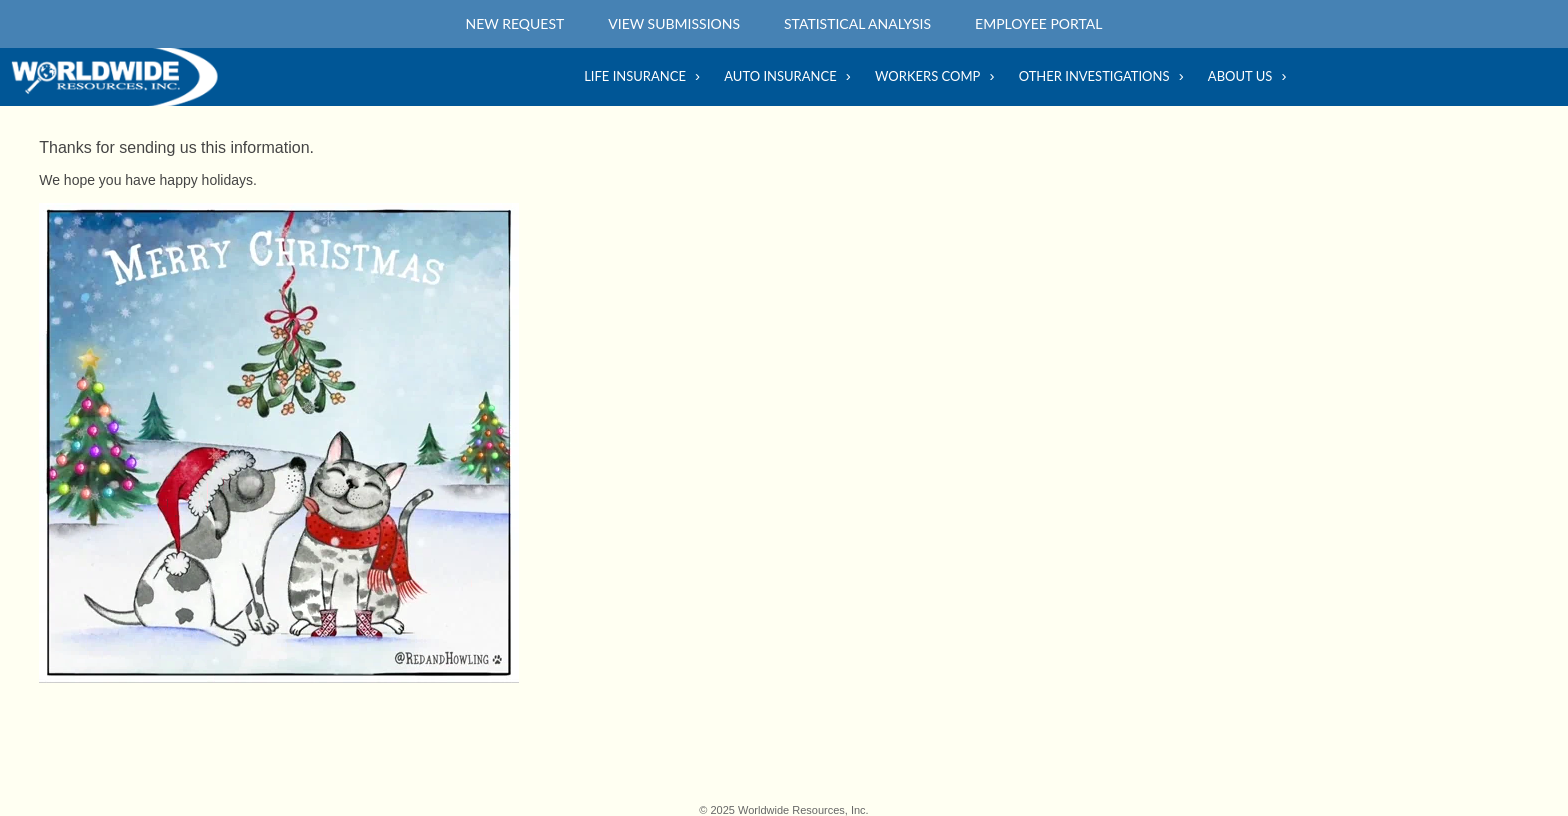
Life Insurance (635, 76)
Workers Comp (927, 76)
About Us (1240, 76)
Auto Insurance (780, 76)
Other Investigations (1094, 76)
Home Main (120, 77)
